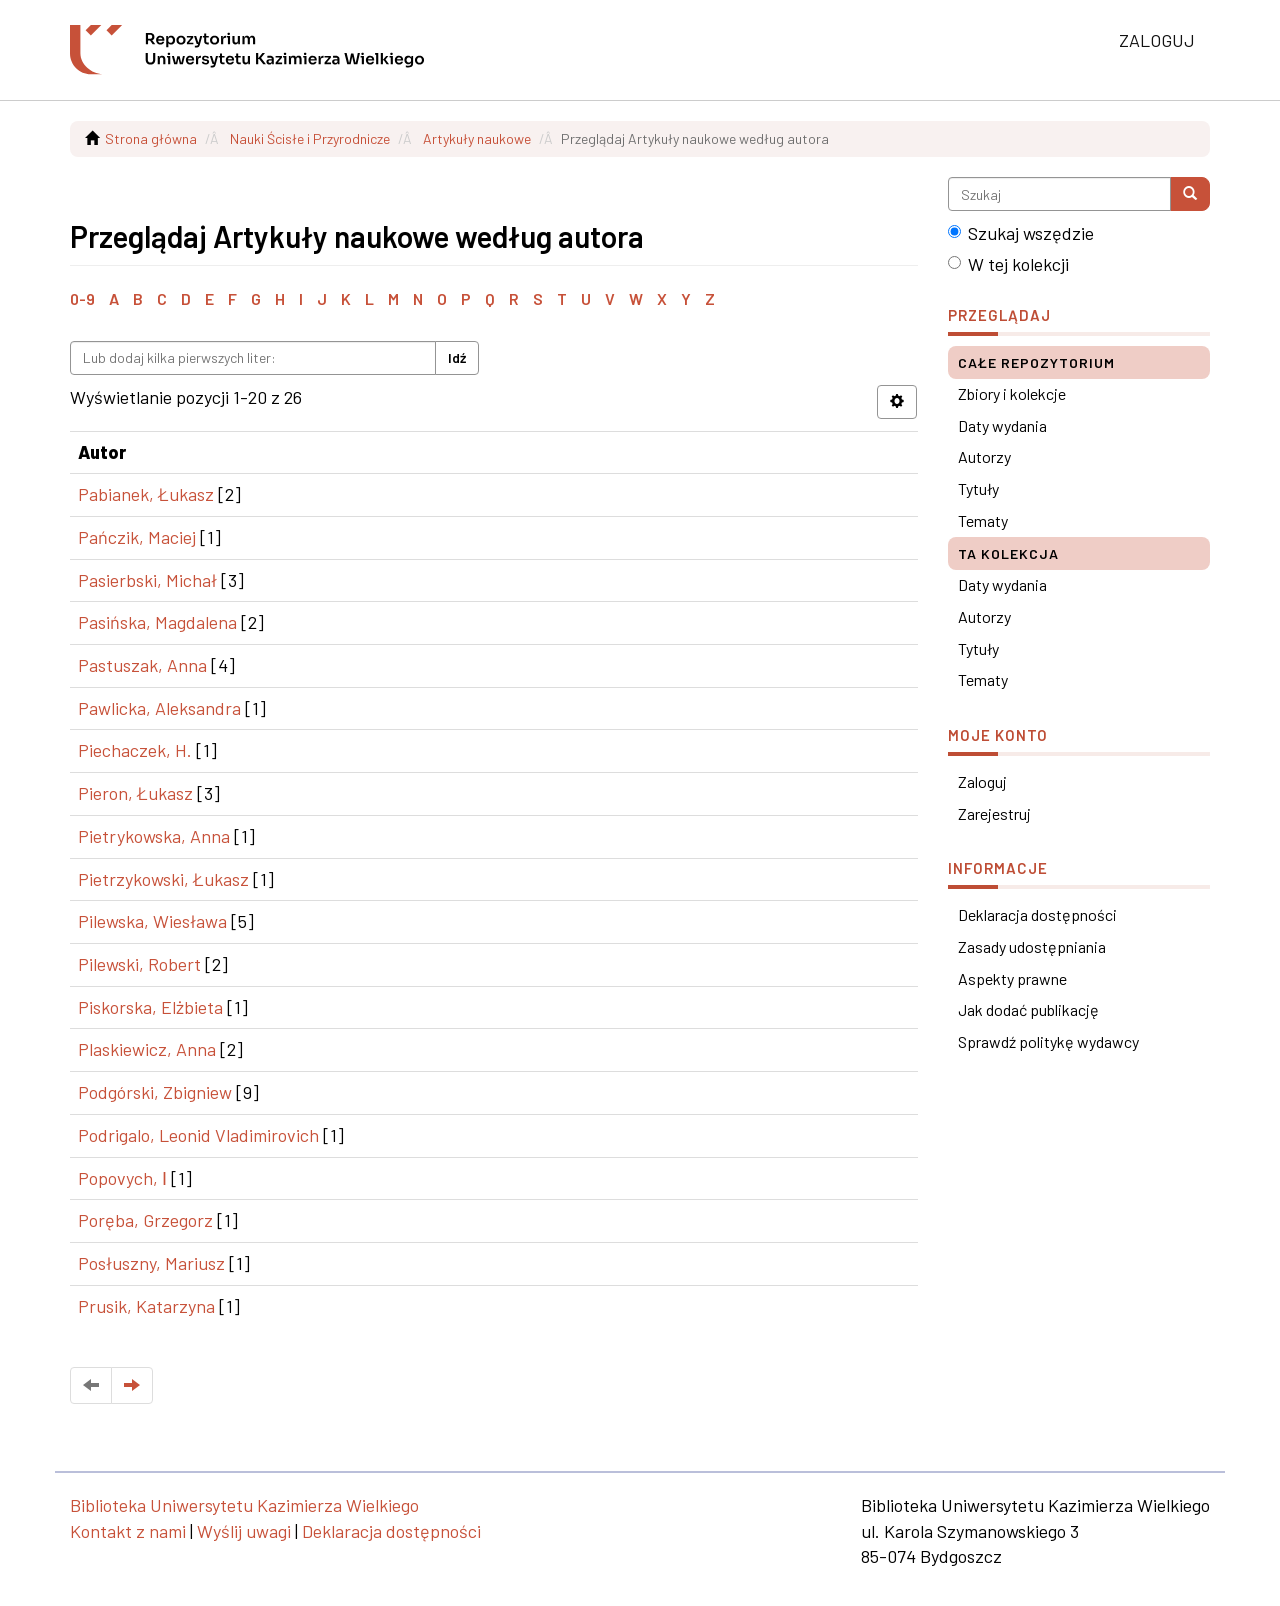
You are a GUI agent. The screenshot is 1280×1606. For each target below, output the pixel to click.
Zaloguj (982, 781)
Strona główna (151, 138)
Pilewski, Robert (139, 964)
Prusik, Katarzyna (146, 1306)
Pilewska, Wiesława (152, 921)
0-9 (82, 298)
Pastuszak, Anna (142, 665)
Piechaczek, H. (135, 750)
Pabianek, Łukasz (146, 494)
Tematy (983, 520)
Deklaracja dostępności (1037, 914)
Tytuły (978, 488)
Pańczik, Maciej (137, 537)
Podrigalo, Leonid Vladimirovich (198, 1135)
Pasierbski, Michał (147, 580)
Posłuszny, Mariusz (151, 1263)
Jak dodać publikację (1028, 1009)
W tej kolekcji (1008, 264)
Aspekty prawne (1012, 978)
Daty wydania (1002, 425)
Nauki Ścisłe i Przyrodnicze (310, 138)
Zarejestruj (994, 813)
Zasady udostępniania (1032, 946)
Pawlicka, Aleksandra (159, 708)
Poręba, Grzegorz (145, 1220)
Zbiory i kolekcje (1012, 393)
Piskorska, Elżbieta (150, 1007)
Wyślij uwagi (244, 1531)
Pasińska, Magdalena (157, 622)
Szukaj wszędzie (1021, 233)
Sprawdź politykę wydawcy (1048, 1041)
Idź (457, 357)
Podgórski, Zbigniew (155, 1092)
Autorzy (984, 456)
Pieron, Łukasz (135, 793)
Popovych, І (122, 1178)
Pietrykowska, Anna (154, 836)
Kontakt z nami (128, 1531)
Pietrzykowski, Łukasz (163, 879)
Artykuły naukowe (477, 138)
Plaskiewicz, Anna (147, 1049)
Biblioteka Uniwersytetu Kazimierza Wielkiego (244, 1505)
